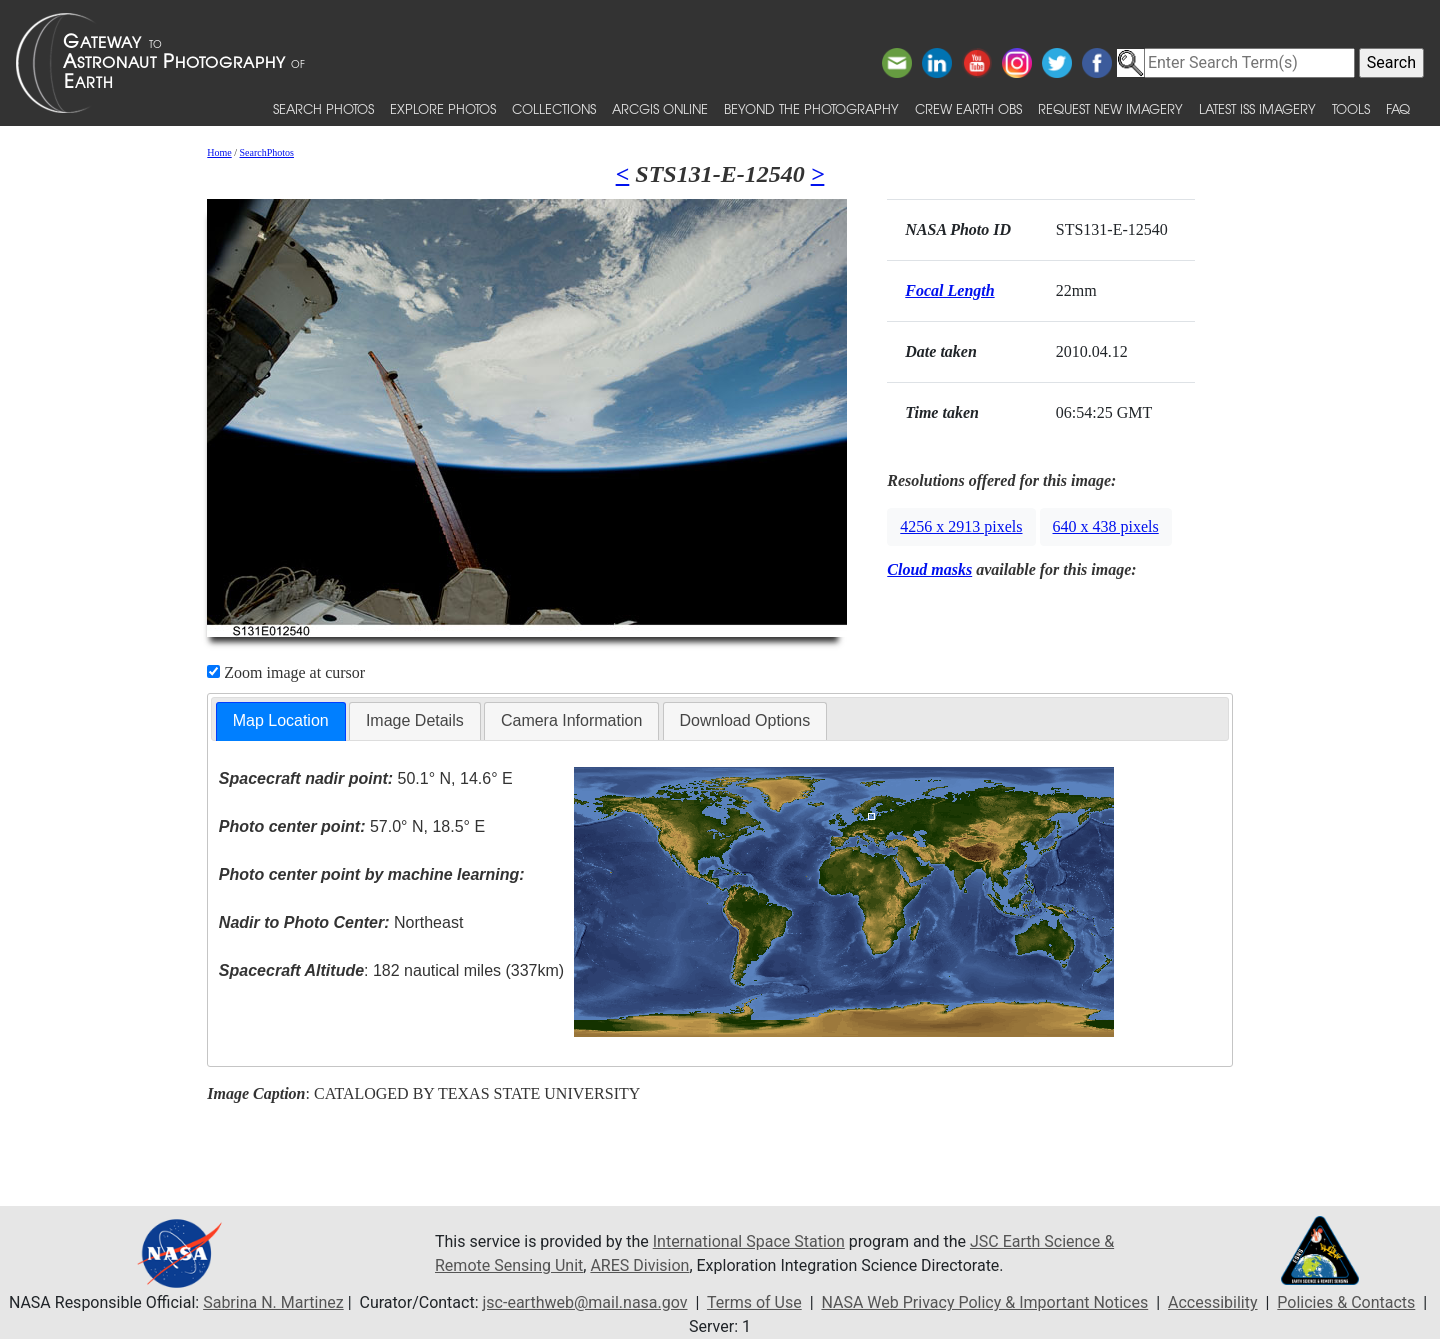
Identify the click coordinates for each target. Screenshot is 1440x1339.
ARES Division (639, 1265)
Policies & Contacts (1346, 1302)
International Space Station (749, 1241)
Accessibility (1213, 1302)
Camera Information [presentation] (571, 720)
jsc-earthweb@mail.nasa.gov (585, 1302)
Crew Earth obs (968, 108)
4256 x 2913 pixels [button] (961, 526)
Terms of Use (754, 1302)
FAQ (1398, 108)
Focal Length (949, 290)
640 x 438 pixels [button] (1106, 526)
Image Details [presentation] (415, 720)
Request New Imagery (1110, 108)
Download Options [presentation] (745, 720)
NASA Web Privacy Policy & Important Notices (984, 1302)
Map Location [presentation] (281, 720)
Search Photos (323, 108)
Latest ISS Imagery (1257, 108)
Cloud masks (929, 569)
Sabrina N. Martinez (273, 1302)
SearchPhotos (267, 152)
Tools (1351, 108)
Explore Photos (443, 108)
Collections (554, 108)
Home (219, 152)
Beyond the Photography (811, 108)
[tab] (281, 721)
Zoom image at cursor (286, 672)
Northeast (341, 922)
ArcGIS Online (660, 108)
